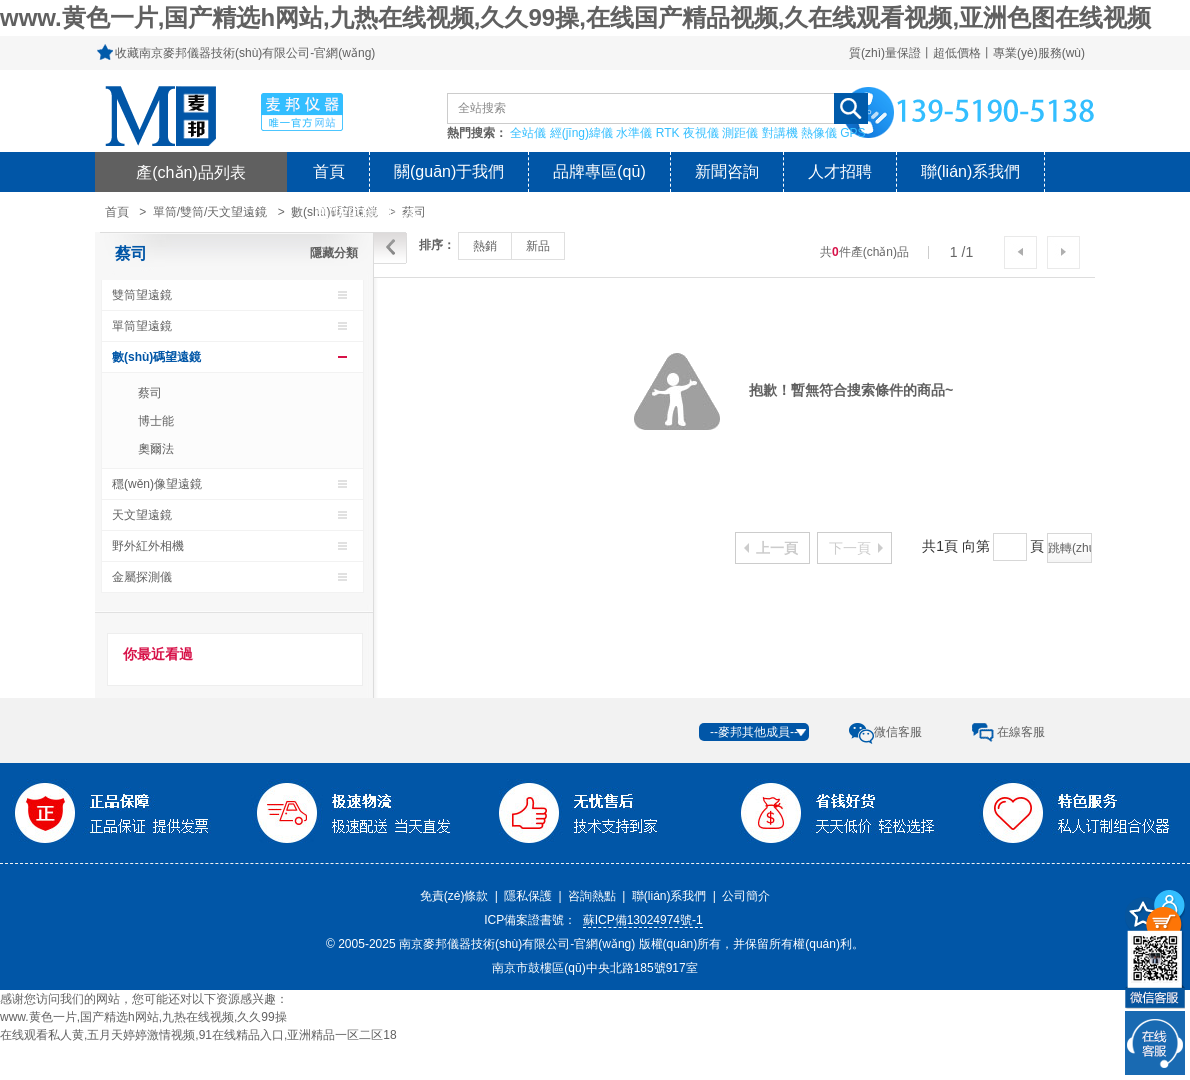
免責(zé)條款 (454, 896)
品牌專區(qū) (599, 171)
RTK (668, 133)
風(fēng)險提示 (366, 211)
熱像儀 (819, 133)
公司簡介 (746, 896)
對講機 (780, 133)
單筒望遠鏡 (142, 326)
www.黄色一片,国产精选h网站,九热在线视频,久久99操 (143, 1017)
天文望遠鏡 (142, 515)
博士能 (156, 421)
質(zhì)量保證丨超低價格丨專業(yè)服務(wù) (967, 53)
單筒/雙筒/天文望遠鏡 (210, 212)
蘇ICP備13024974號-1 (643, 920)
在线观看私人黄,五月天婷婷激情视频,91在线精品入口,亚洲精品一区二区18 (198, 1035)
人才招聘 (840, 171)
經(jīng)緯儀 (581, 133)
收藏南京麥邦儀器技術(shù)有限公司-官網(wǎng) (245, 53)
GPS (852, 133)
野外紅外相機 (148, 546)
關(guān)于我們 (449, 171)
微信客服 (898, 732)
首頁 (329, 171)
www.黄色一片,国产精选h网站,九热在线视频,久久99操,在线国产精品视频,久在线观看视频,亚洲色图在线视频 (575, 17)
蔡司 (131, 253)
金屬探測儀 (142, 577)
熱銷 (485, 246)
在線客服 (1021, 732)
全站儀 (528, 133)
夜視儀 (701, 133)
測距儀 (740, 133)
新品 (538, 246)
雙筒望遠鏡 (142, 295)
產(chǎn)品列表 (191, 172)
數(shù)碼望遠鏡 (156, 357)
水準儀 (634, 133)
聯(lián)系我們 (971, 171)
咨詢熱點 (592, 896)
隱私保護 (528, 896)
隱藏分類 (334, 253)
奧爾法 (156, 449)
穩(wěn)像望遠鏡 (157, 484)
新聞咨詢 (727, 171)
